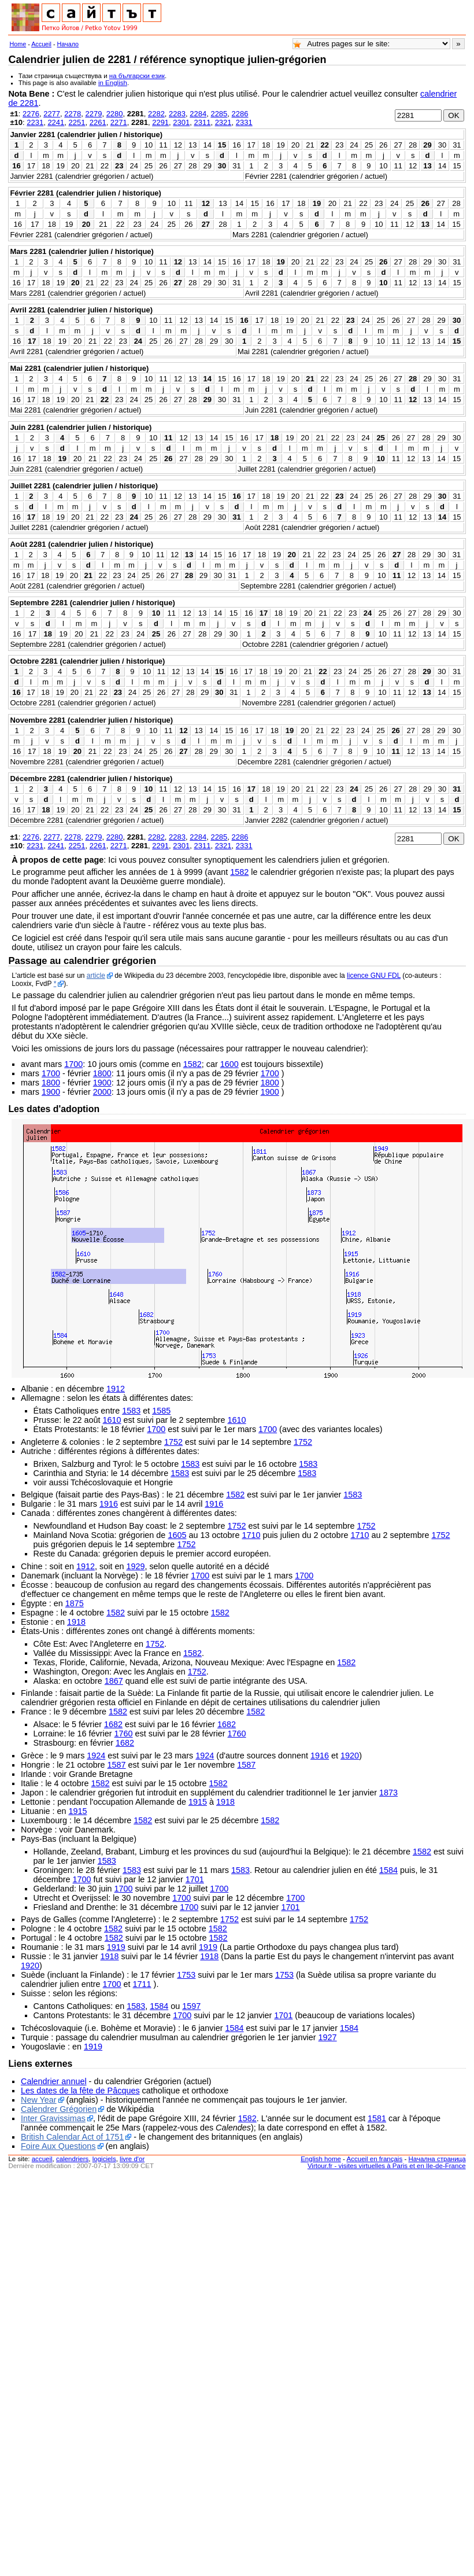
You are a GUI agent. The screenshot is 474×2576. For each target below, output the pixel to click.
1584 (388, 1870)
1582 (239, 872)
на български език (137, 75)
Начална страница (436, 2158)
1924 (96, 1755)
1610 (112, 1420)
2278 (72, 113)
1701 (195, 1879)
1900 (102, 1082)
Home (17, 44)
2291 (160, 122)
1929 (135, 1566)
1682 (113, 1724)
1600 (229, 1064)
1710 (251, 1535)
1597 (191, 2006)
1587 (117, 1764)
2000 (102, 1091)
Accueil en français (375, 2158)
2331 (244, 122)
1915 (197, 1801)
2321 (223, 122)
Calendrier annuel (54, 2081)
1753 (186, 1974)
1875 (74, 1603)
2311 (202, 122)
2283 (177, 113)
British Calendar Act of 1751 (72, 2136)
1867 (114, 1681)
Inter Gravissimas (53, 2118)
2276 (31, 113)
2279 (93, 113)
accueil (42, 2158)
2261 (98, 122)
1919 (116, 1947)
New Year (39, 2099)
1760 (123, 1733)
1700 (73, 1064)
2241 (55, 122)
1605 (177, 1535)
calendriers (72, 2158)
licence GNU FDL (374, 975)
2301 (181, 122)
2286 (240, 113)
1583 (131, 1410)
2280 (114, 113)
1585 (161, 1410)
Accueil (41, 44)
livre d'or (132, 2158)
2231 (35, 122)
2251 (77, 122)
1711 (142, 1984)
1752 (173, 1442)
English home (321, 2158)
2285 (218, 113)
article (96, 975)
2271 (118, 122)
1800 (102, 1073)
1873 (388, 1792)
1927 (328, 2037)
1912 (115, 1388)
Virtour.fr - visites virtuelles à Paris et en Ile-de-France (387, 2165)
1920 (349, 1755)
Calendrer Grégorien (59, 2109)
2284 (198, 113)
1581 (377, 2118)
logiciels (104, 2158)
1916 (108, 1503)
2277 (51, 113)
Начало (68, 44)
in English (112, 82)
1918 (76, 1621)
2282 (156, 113)
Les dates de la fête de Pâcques (80, 2090)
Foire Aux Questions (58, 2146)
